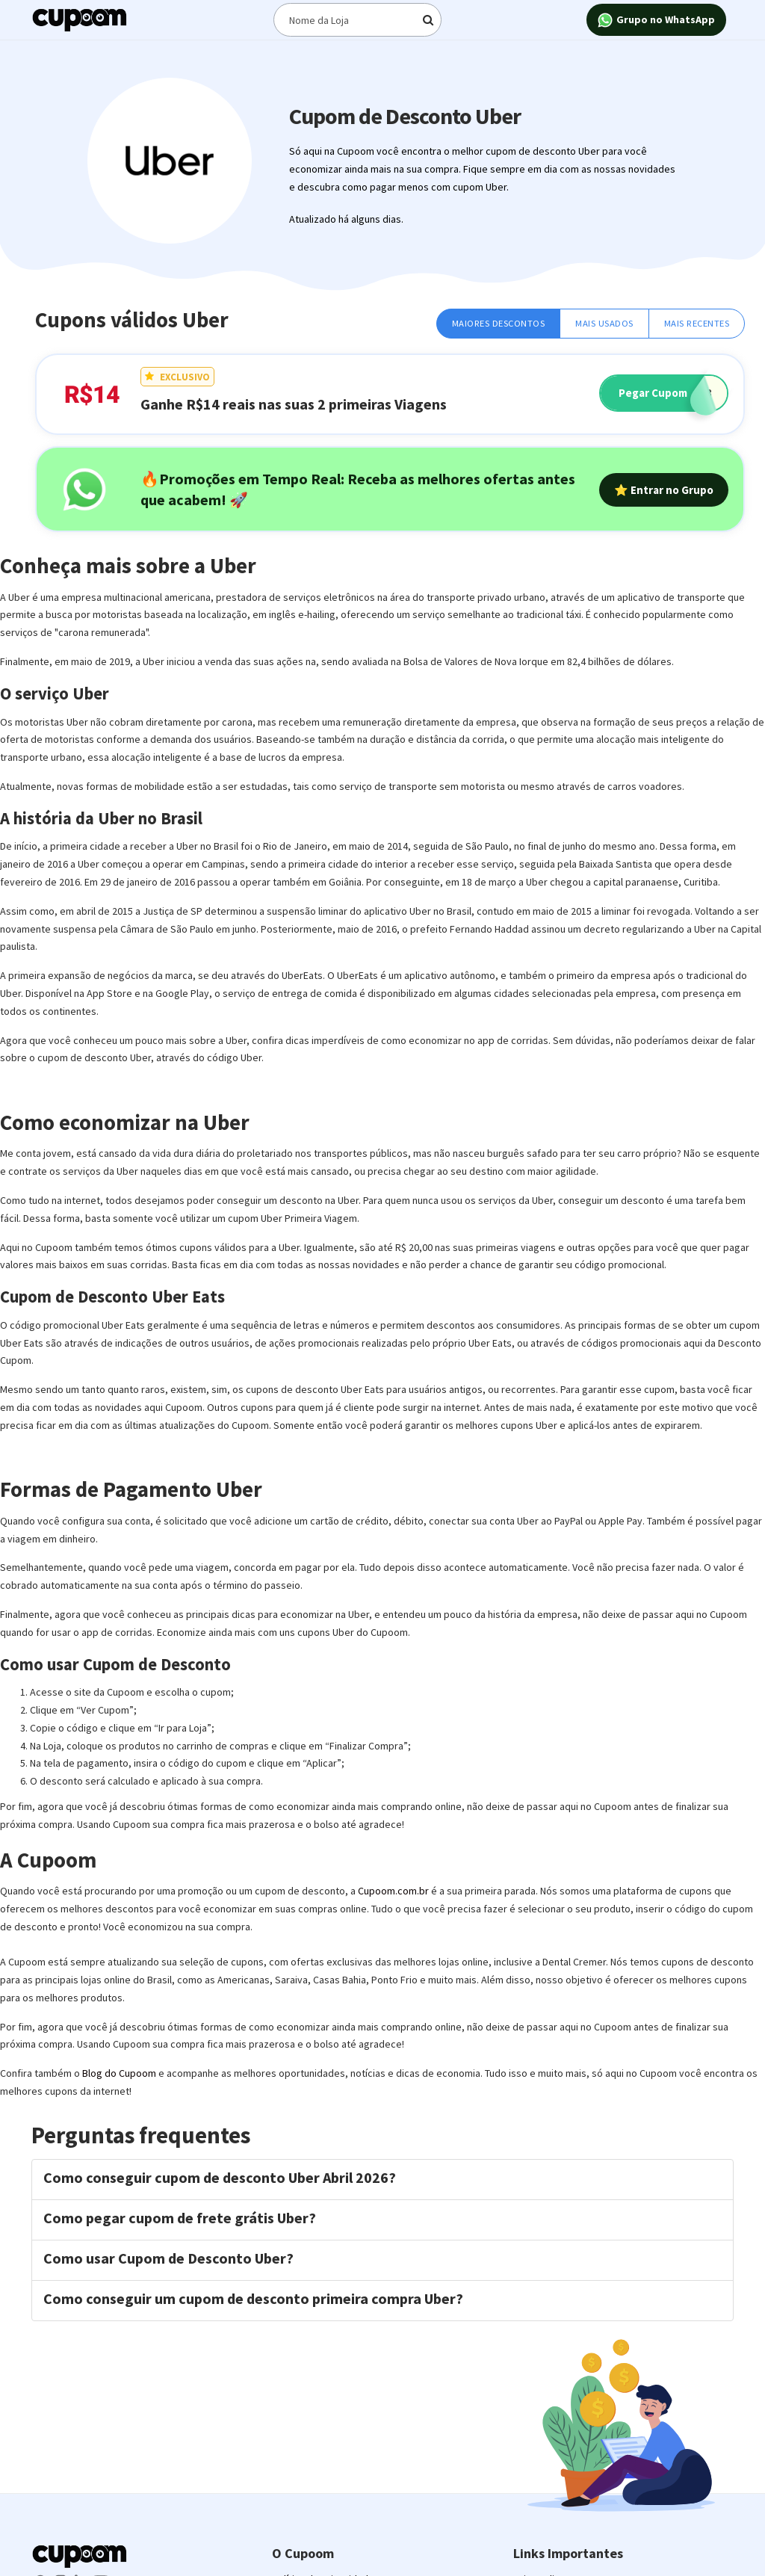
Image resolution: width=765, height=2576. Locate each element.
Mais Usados (604, 323)
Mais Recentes (697, 323)
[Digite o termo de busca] (357, 20)
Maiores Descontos (498, 323)
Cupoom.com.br (393, 1890)
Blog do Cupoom (119, 2073)
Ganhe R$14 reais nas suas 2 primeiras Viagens (293, 404)
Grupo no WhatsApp (656, 20)
